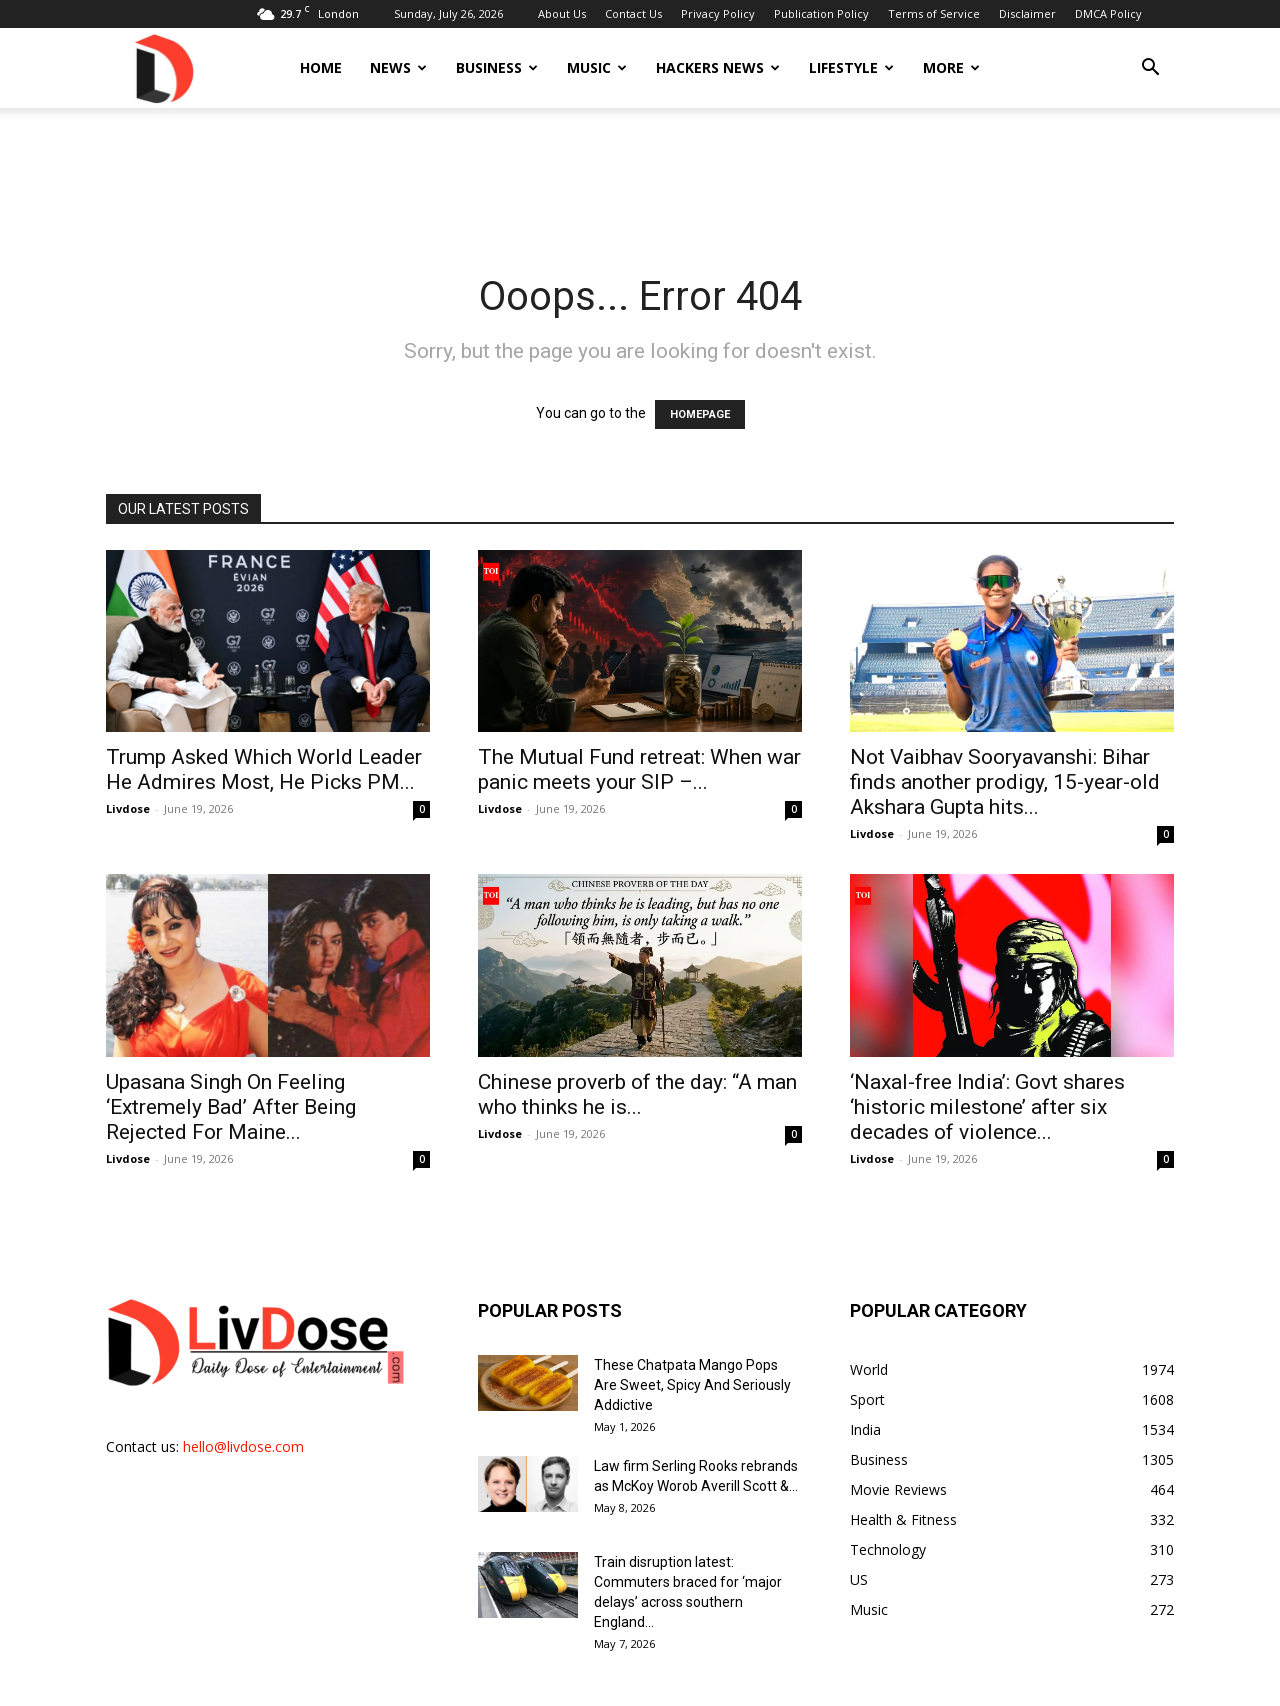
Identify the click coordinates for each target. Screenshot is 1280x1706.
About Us (562, 13)
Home (321, 67)
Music (597, 67)
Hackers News (718, 67)
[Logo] (163, 67)
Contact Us (633, 13)
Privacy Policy (718, 13)
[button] (1150, 69)
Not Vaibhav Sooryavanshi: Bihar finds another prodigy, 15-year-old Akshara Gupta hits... (1005, 782)
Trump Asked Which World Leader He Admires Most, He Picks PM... (264, 769)
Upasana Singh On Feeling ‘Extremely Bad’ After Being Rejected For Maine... (231, 1107)
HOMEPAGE (700, 414)
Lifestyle (851, 67)
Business (497, 67)
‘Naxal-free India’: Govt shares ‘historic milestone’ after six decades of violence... (987, 1107)
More (951, 67)
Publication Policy (821, 13)
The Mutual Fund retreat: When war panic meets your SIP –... (639, 769)
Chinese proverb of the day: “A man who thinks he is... (637, 1094)
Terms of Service (934, 13)
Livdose (128, 808)
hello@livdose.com (243, 1446)
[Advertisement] (640, 177)
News (398, 67)
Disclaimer (1027, 13)
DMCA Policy (1108, 13)
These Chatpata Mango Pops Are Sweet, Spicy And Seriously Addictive (692, 1385)
